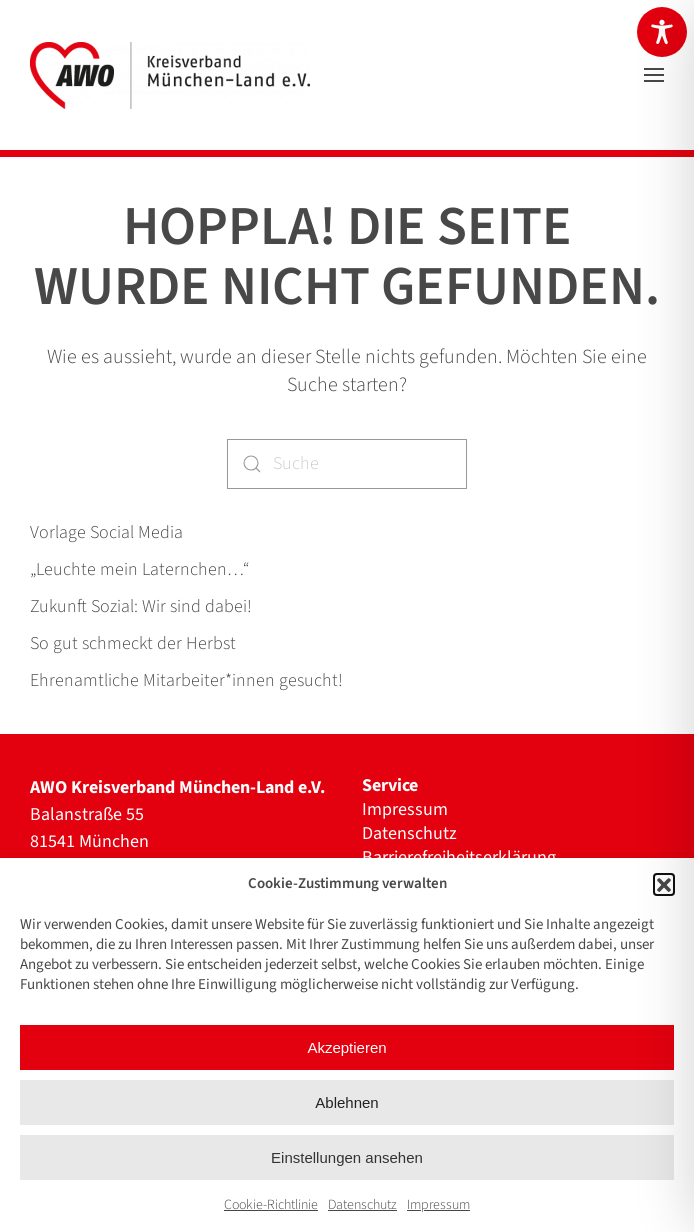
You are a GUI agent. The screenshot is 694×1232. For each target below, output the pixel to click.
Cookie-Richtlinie (271, 1205)
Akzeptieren (346, 1047)
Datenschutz (362, 1205)
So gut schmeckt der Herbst (133, 643)
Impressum (438, 1205)
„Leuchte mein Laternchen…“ (139, 569)
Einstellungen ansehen (347, 1157)
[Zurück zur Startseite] (170, 75)
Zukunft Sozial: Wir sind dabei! (141, 606)
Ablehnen (346, 1102)
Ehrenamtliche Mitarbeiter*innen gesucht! (186, 680)
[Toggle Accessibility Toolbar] (662, 32)
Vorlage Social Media (106, 532)
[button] (664, 884)
